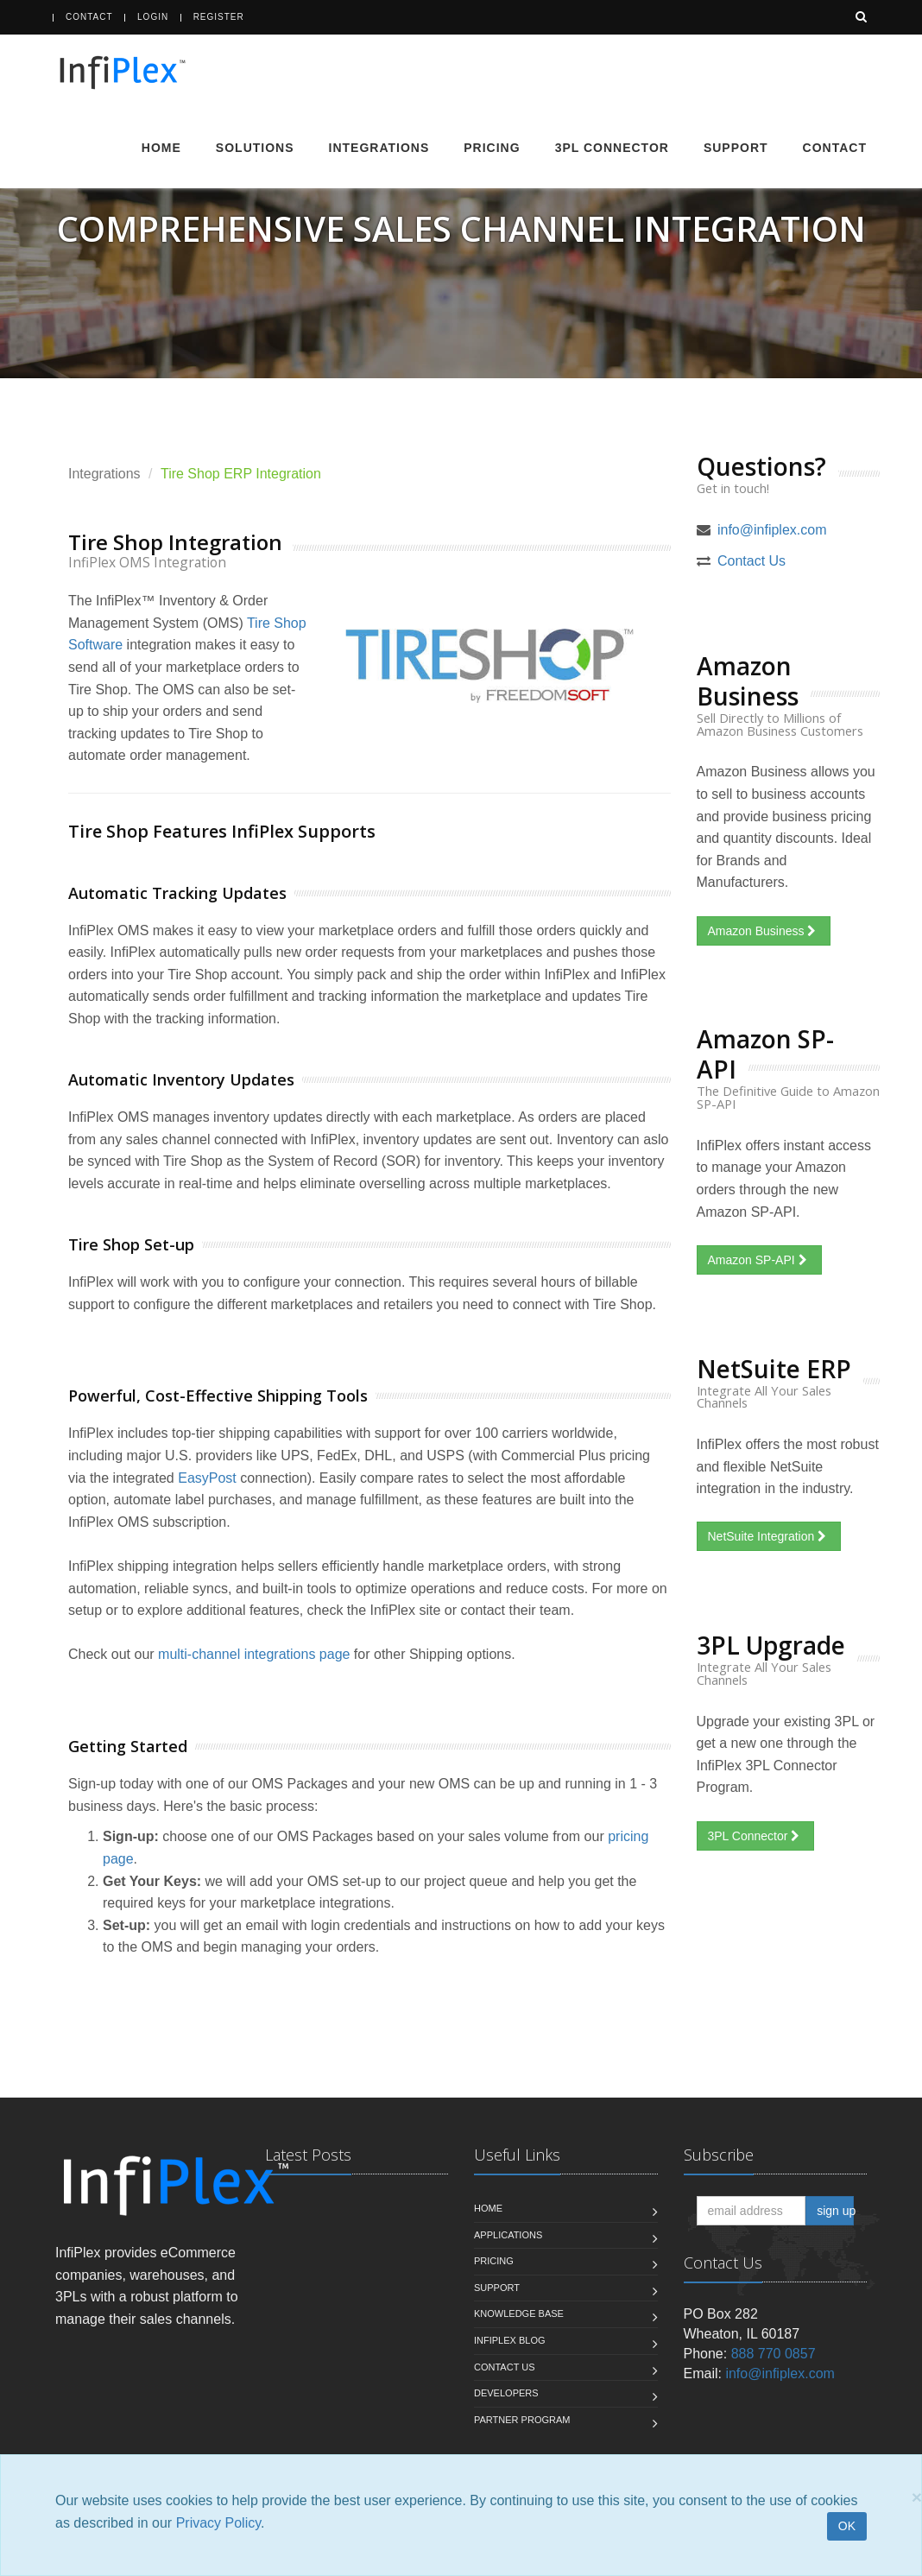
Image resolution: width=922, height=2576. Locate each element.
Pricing (492, 148)
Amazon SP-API (759, 1260)
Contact (89, 17)
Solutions (255, 148)
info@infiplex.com (772, 529)
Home (161, 148)
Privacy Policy (218, 2523)
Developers (506, 2393)
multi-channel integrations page (254, 1654)
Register (218, 17)
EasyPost (207, 1478)
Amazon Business (764, 931)
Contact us (504, 2367)
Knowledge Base (519, 2313)
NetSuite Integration (769, 1536)
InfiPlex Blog (510, 2340)
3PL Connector (612, 148)
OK (847, 2526)
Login (152, 17)
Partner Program (522, 2420)
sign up (835, 2211)
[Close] (917, 2497)
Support (736, 148)
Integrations (379, 148)
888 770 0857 (773, 2353)
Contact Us (751, 561)
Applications (508, 2235)
